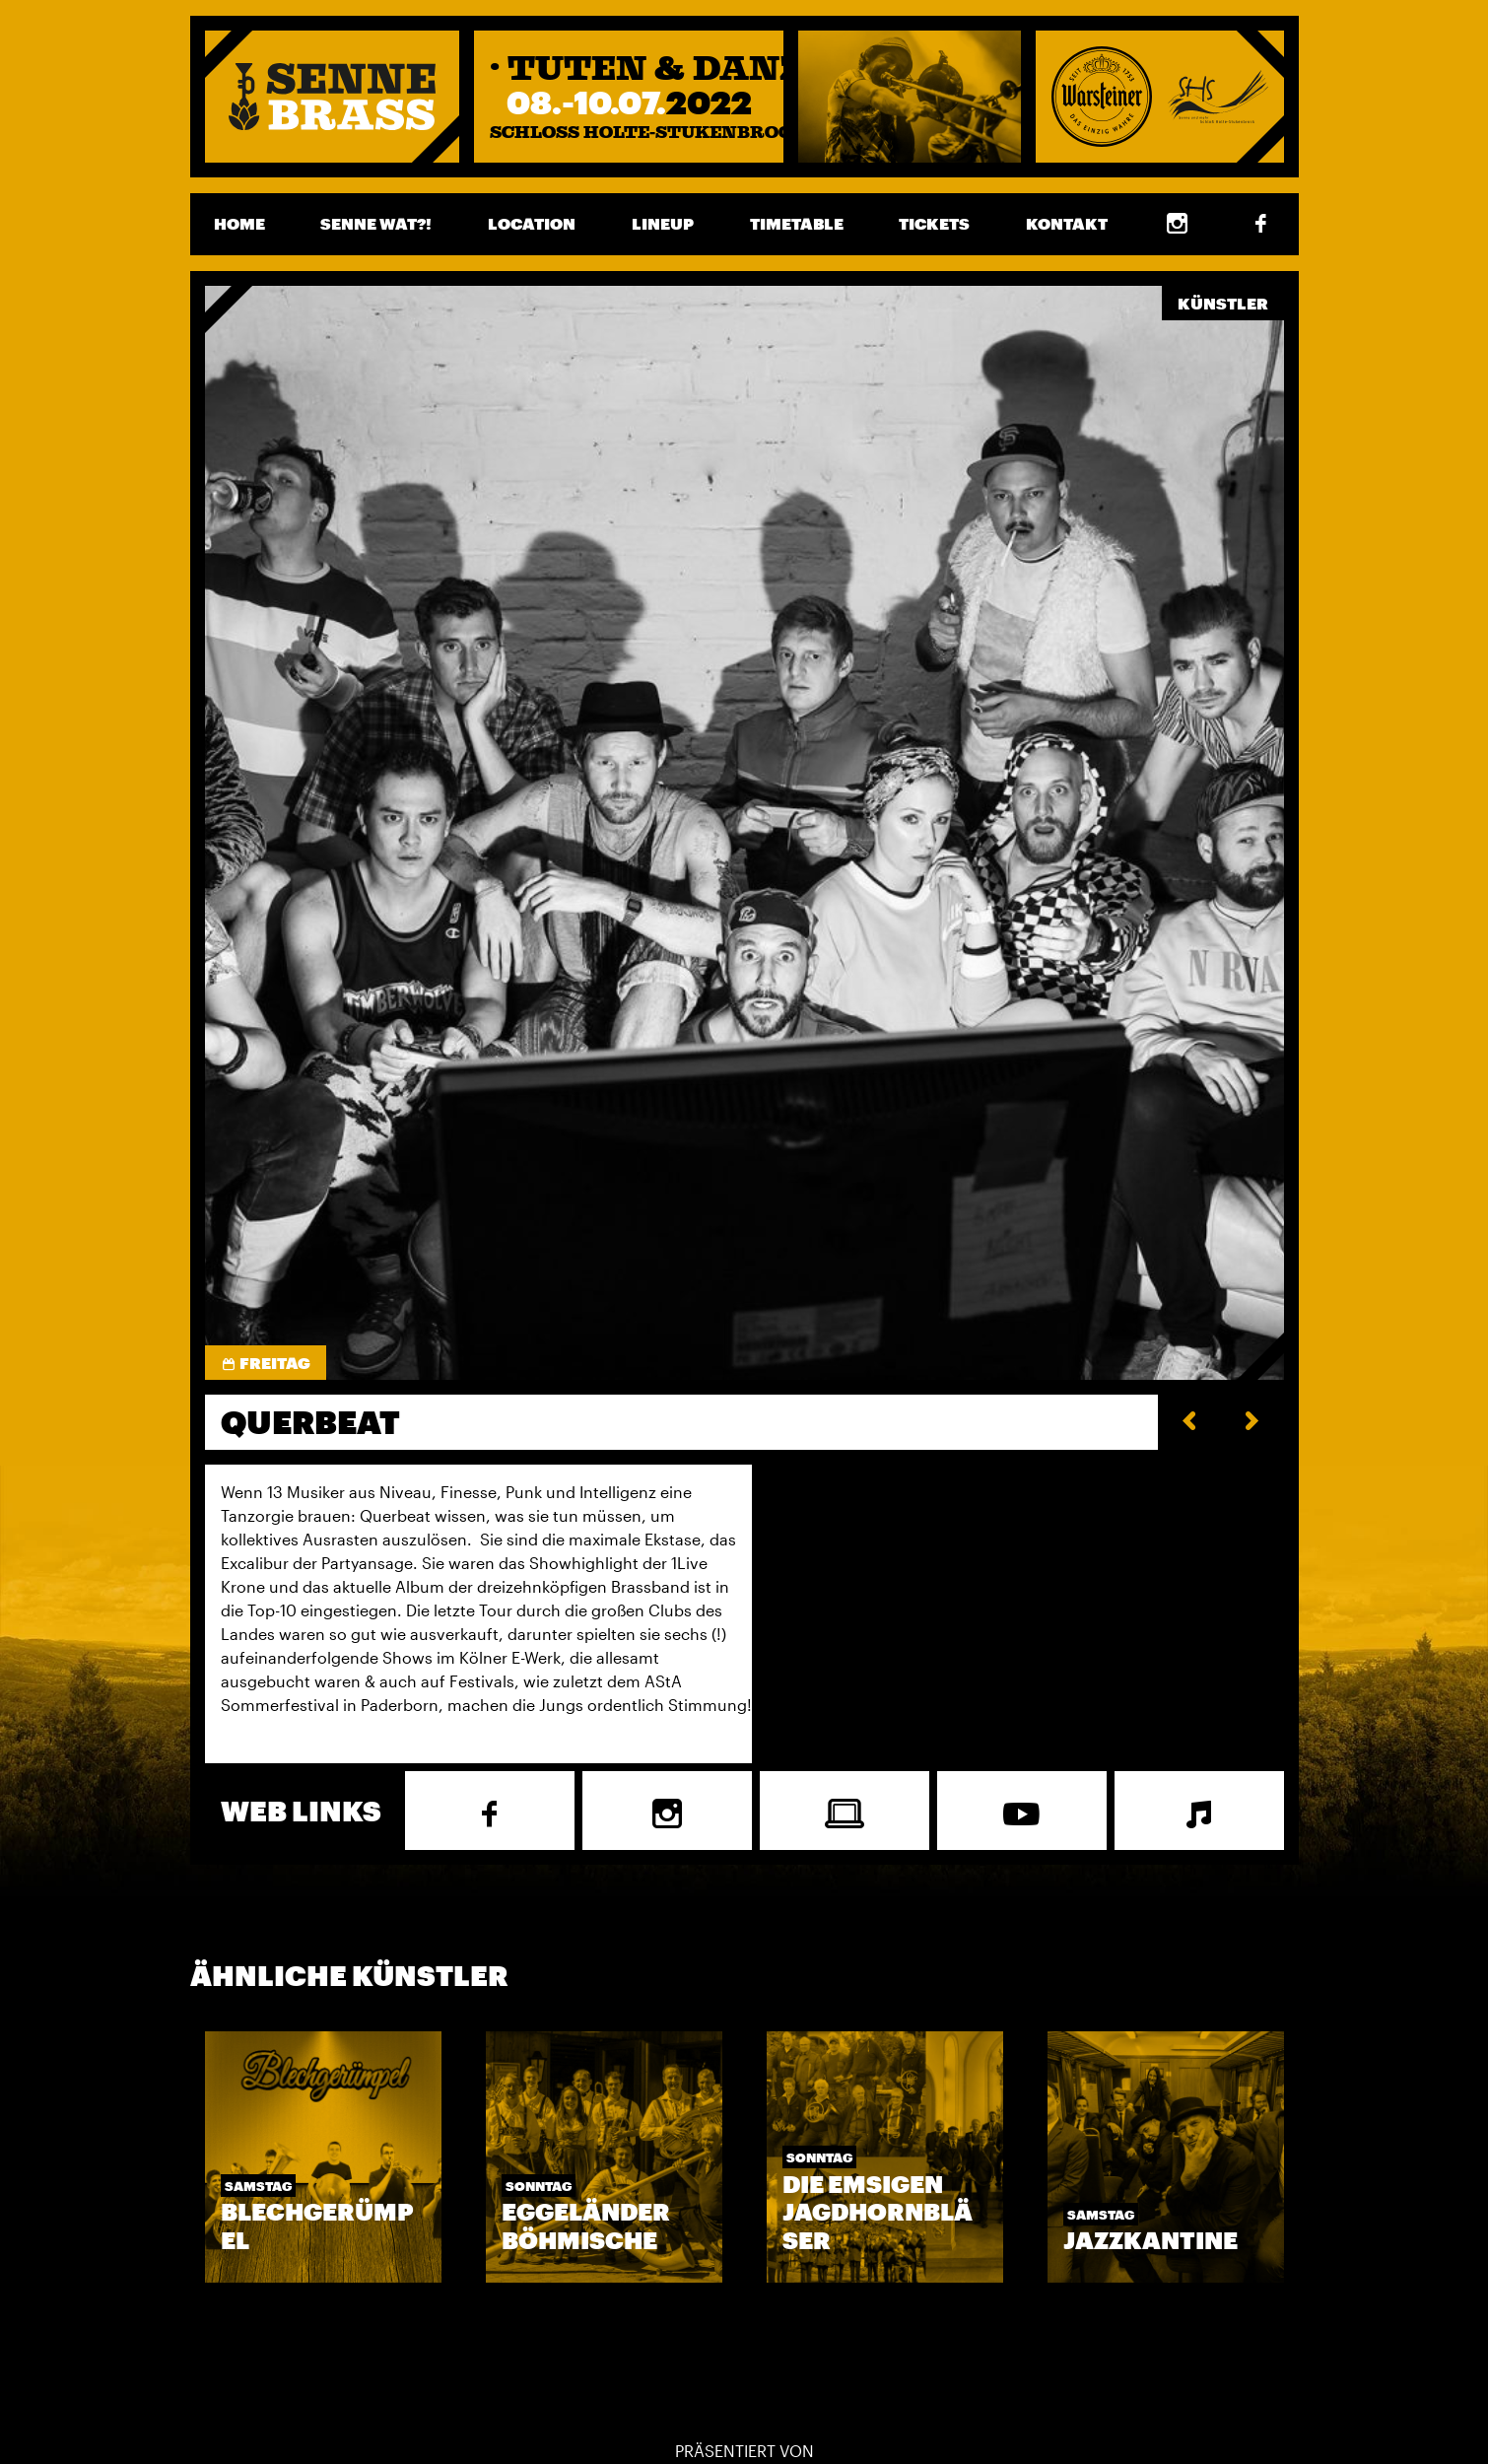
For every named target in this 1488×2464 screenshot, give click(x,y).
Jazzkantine (1150, 2239)
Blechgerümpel (317, 2225)
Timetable (797, 223)
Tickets (934, 223)
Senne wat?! (376, 223)
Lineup (663, 223)
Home (239, 223)
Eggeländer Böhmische (586, 2225)
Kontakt (1067, 223)
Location (531, 223)
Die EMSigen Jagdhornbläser (877, 2212)
